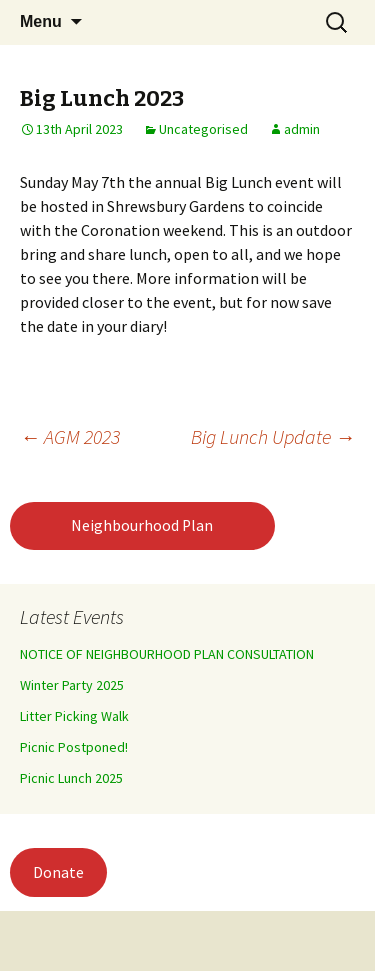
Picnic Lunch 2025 (71, 778)
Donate (58, 872)
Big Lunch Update (273, 436)
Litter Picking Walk (74, 716)
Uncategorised (203, 129)
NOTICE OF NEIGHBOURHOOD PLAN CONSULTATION (167, 654)
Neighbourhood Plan (142, 525)
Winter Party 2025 (72, 685)
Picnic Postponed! (74, 747)
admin (302, 129)
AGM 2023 (70, 436)
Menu (41, 21)
